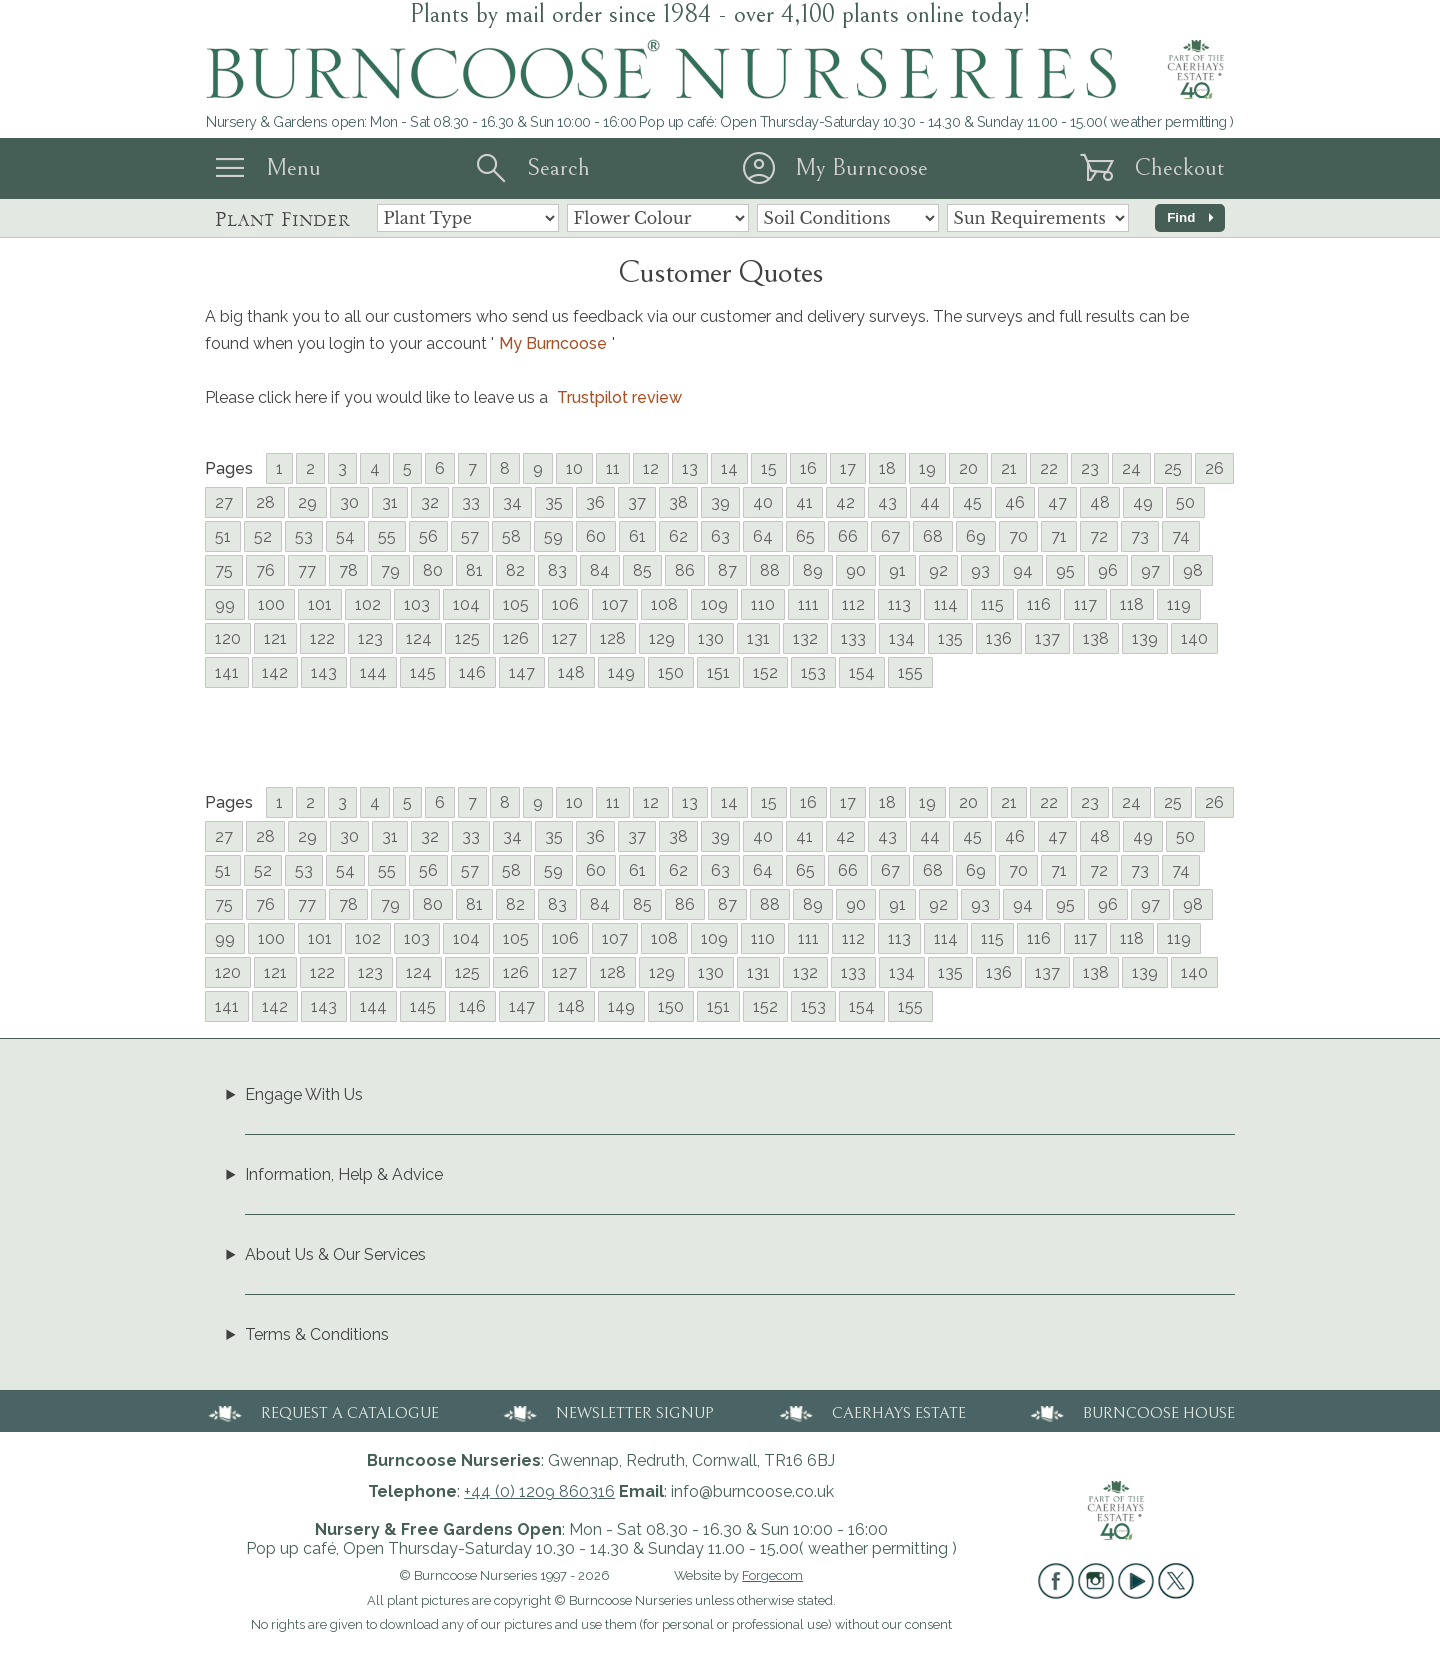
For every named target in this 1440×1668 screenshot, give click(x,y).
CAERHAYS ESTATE (871, 1411)
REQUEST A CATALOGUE (322, 1411)
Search (558, 168)
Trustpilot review (619, 397)
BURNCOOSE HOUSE (1131, 1411)
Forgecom (772, 1575)
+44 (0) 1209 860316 (539, 1491)
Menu (293, 168)
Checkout (1179, 168)
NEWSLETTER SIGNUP (607, 1411)
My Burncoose (861, 168)
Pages (229, 468)
